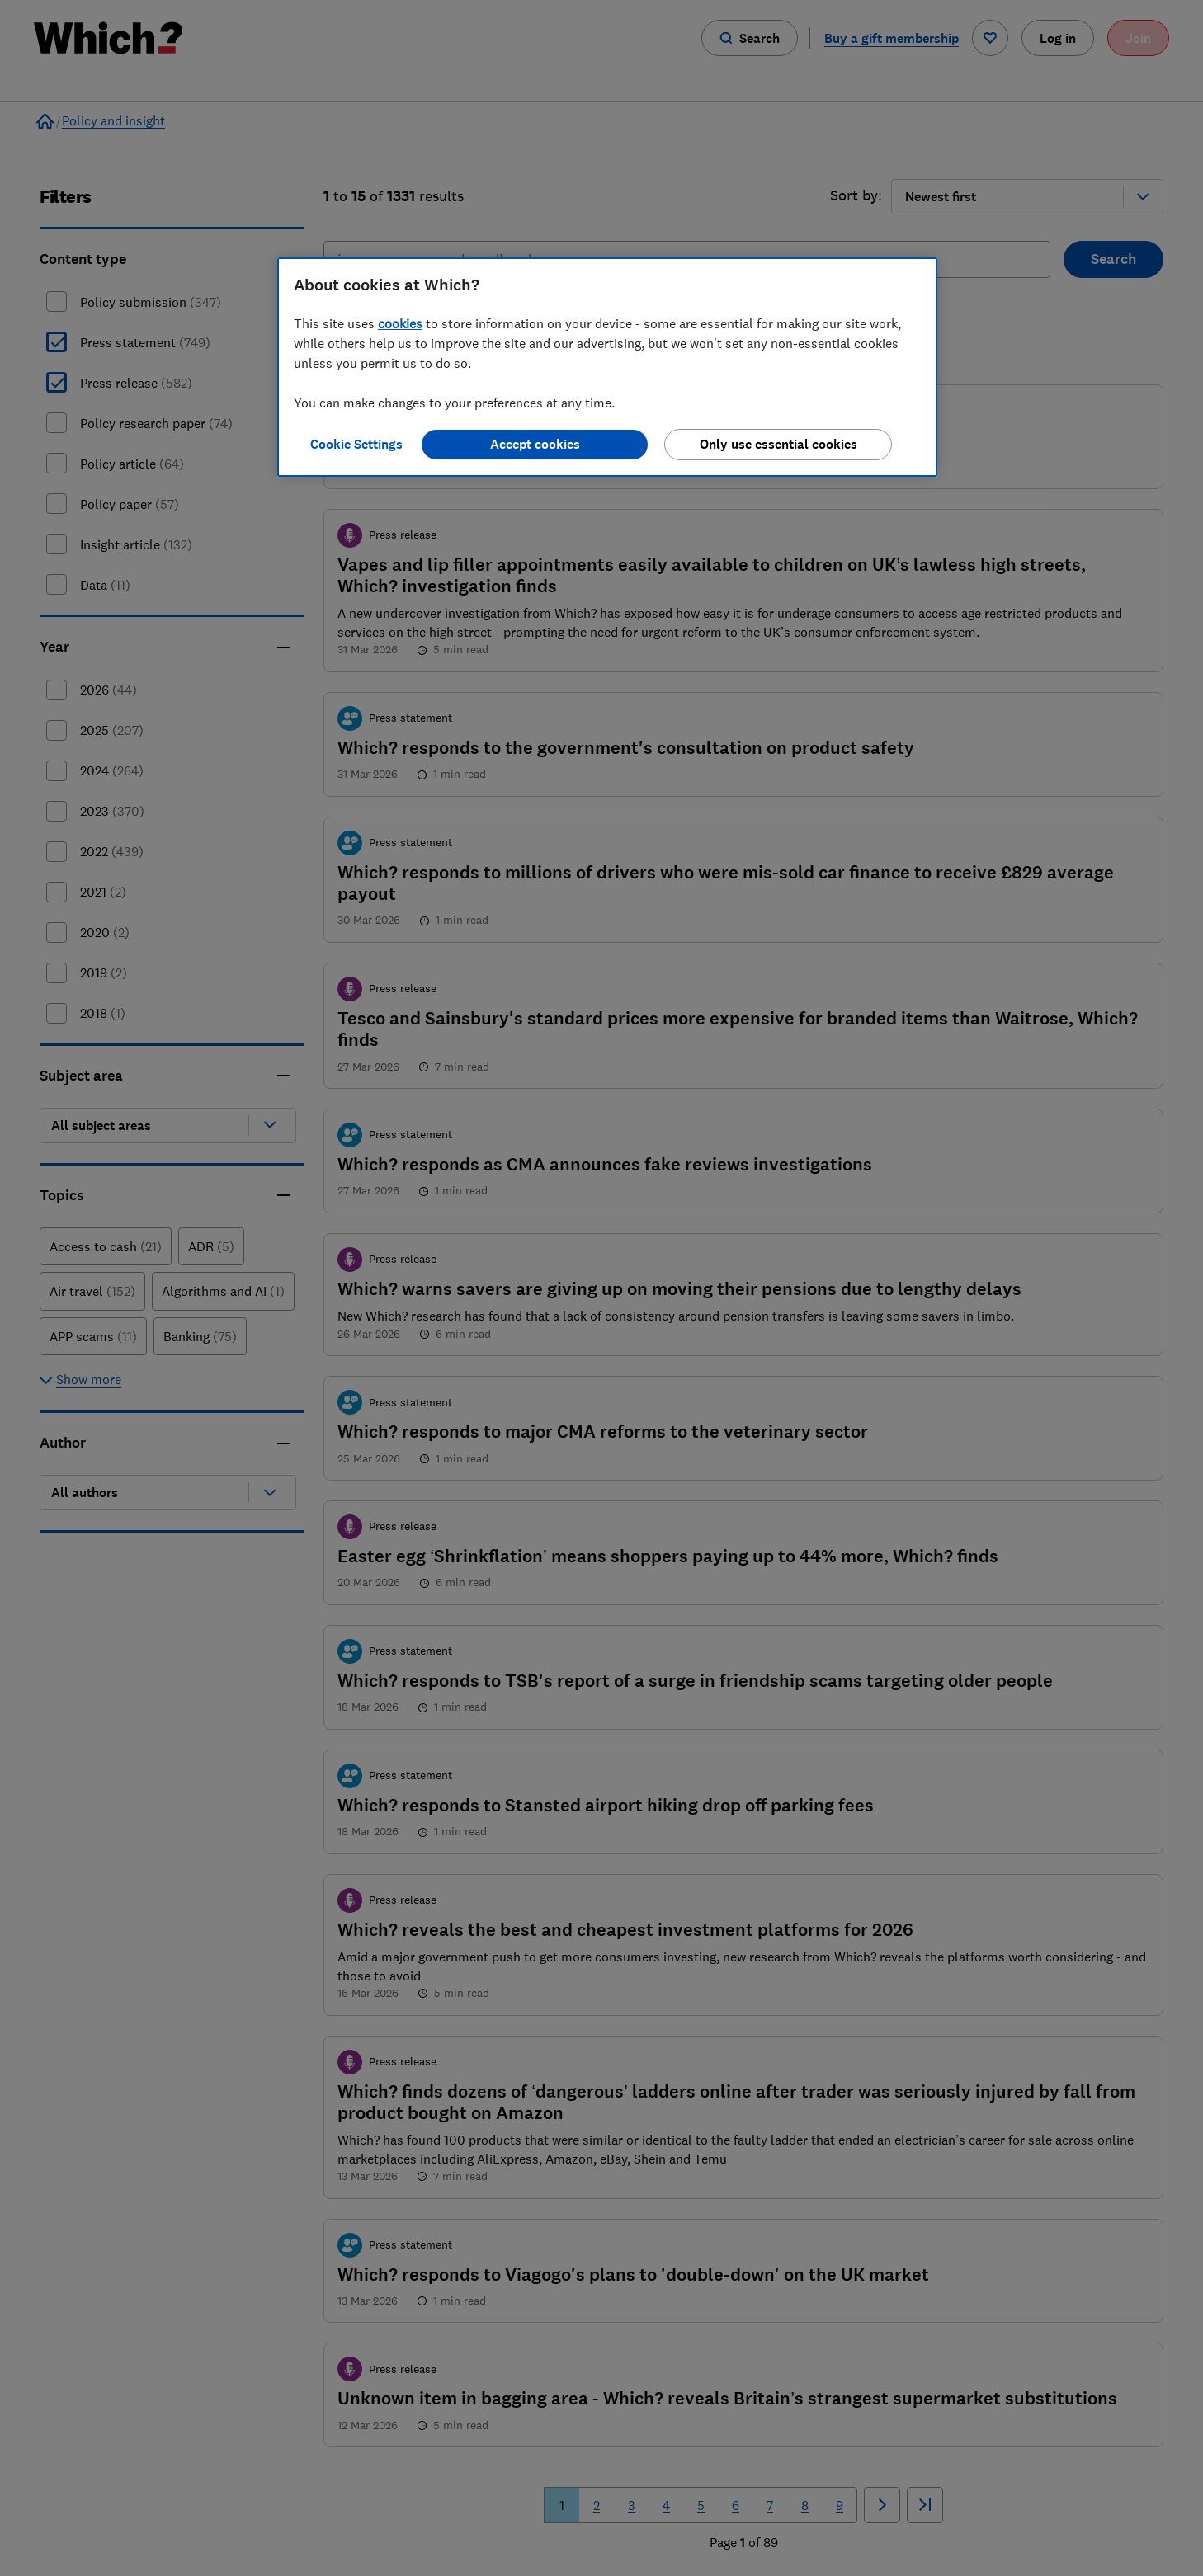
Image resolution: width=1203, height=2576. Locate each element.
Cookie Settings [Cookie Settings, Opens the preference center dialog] (356, 444)
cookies (400, 323)
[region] (607, 367)
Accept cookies (535, 444)
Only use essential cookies (778, 444)
